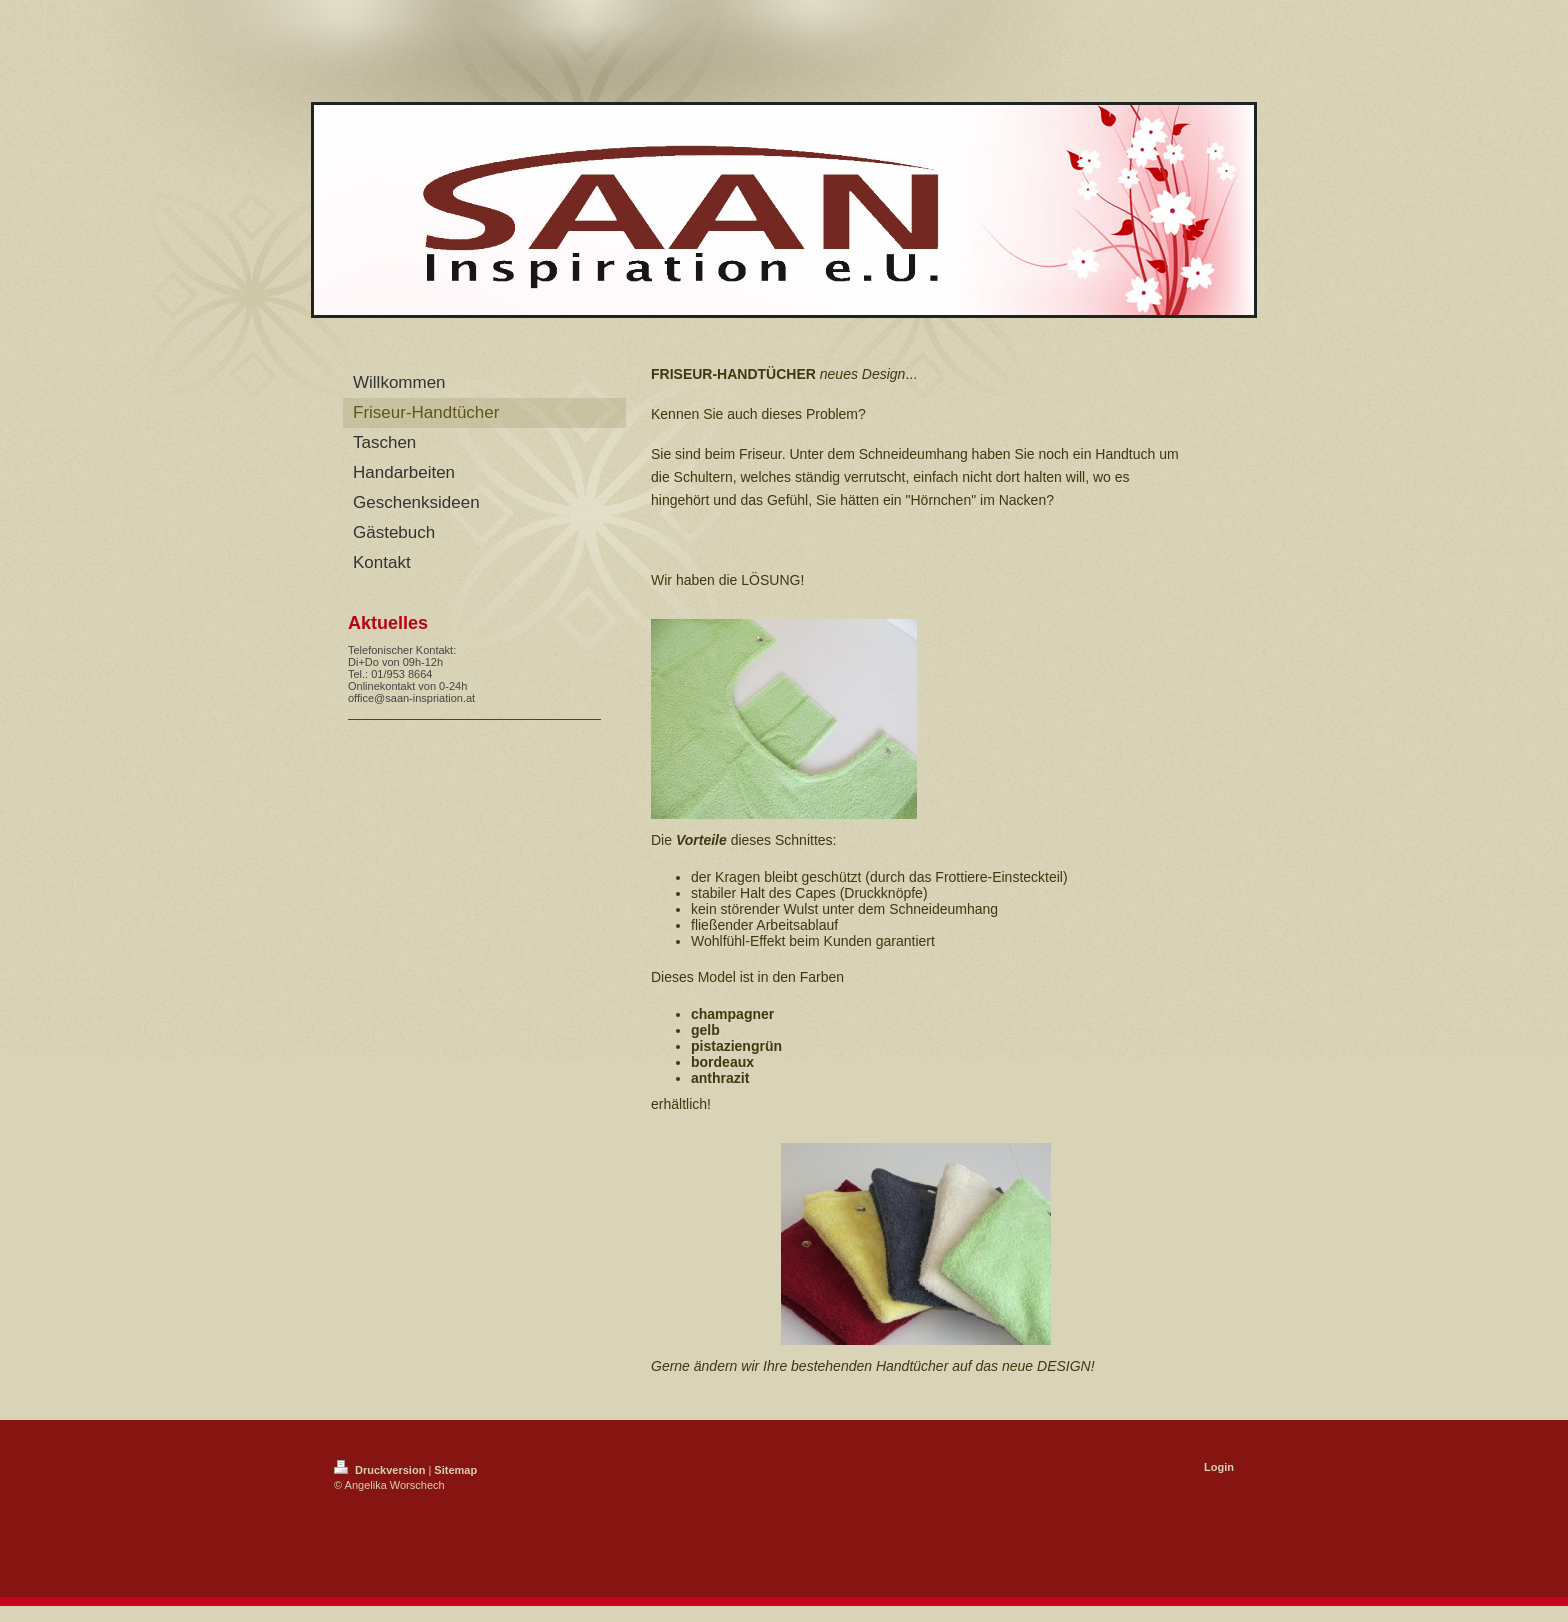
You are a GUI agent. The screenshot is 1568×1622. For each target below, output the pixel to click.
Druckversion (381, 1470)
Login (1219, 1467)
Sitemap (455, 1470)
